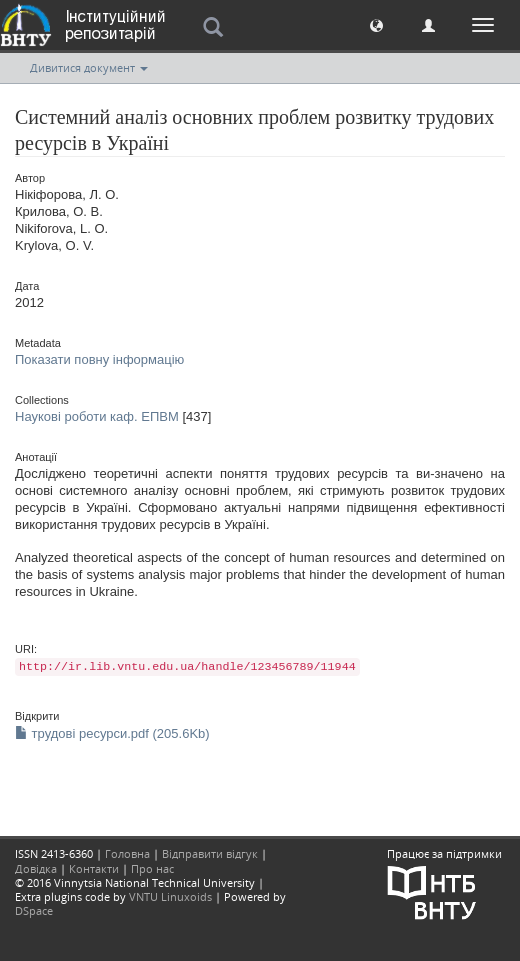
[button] (376, 24)
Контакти (94, 868)
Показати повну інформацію (99, 359)
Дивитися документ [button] (89, 67)
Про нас (152, 868)
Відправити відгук (210, 853)
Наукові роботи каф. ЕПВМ (97, 416)
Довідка (36, 868)
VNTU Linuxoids (170, 896)
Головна (127, 853)
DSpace (34, 910)
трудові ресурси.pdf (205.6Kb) (112, 733)
